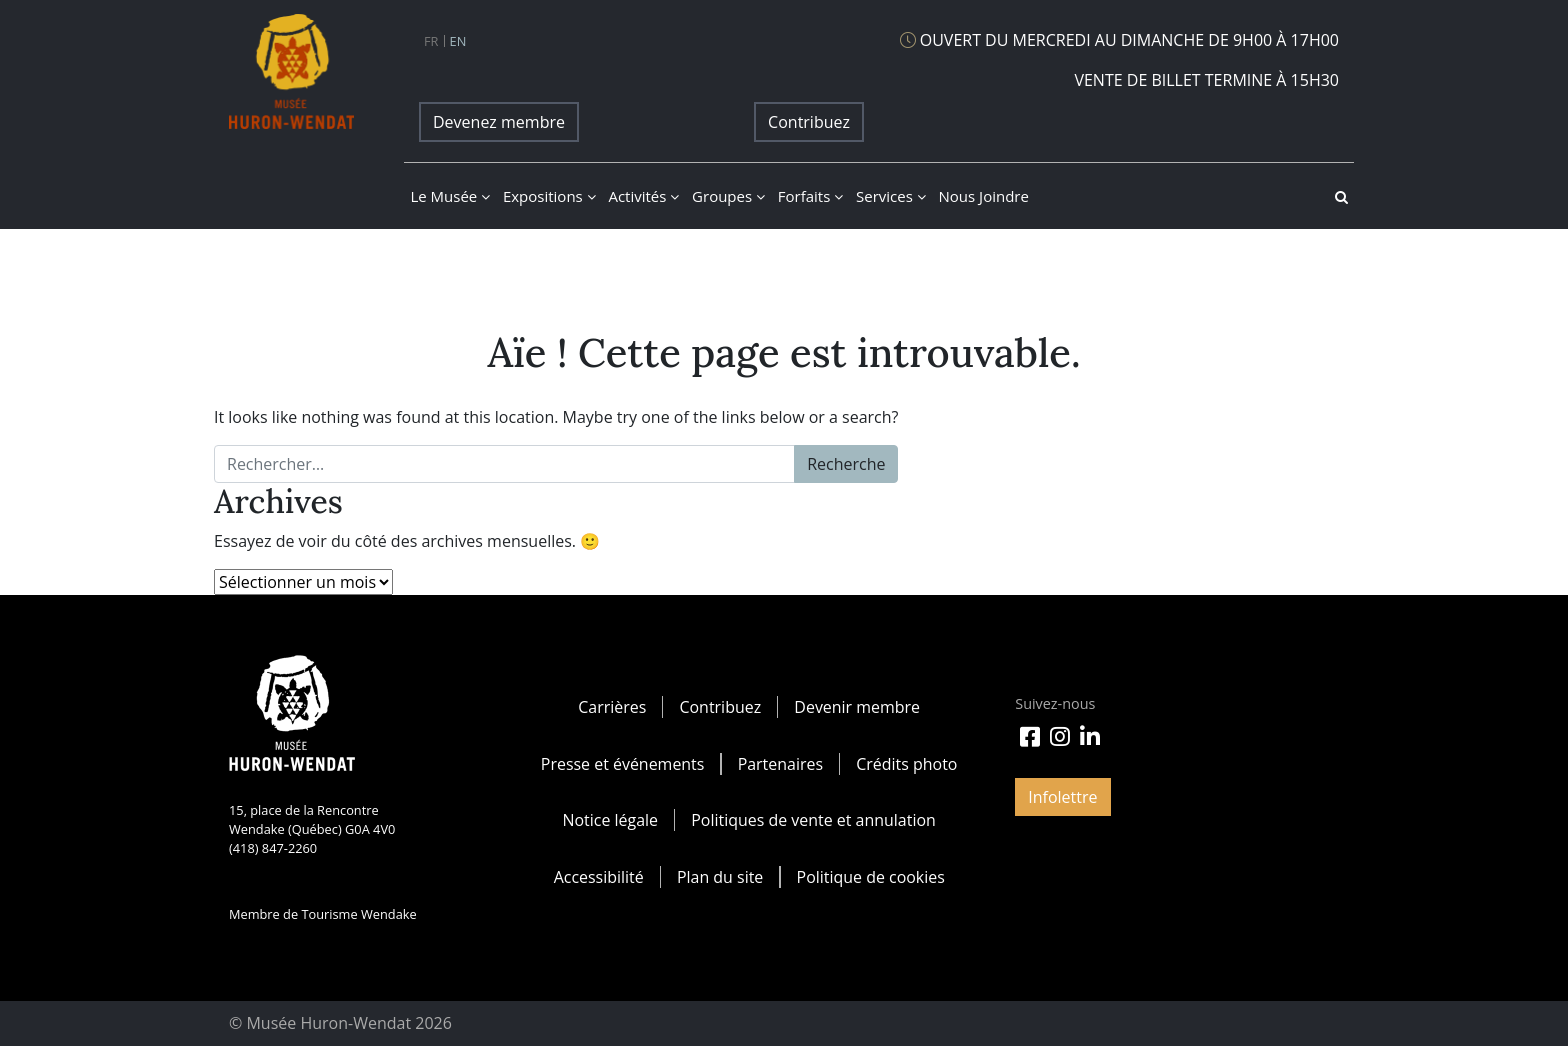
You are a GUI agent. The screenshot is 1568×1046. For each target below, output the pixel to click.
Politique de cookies (870, 875)
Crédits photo (906, 763)
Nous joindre (984, 196)
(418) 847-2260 (273, 848)
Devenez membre (499, 122)
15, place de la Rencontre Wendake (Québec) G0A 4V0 (312, 819)
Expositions (549, 196)
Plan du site (720, 875)
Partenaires (781, 763)
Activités (643, 196)
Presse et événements (622, 763)
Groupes (728, 196)
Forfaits (810, 196)
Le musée (450, 196)
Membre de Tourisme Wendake (323, 914)
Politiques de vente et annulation (813, 819)
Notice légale (610, 819)
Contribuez (809, 122)
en (458, 41)
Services (891, 196)
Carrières (612, 707)
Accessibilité (598, 875)
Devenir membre (857, 707)
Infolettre (1062, 797)
